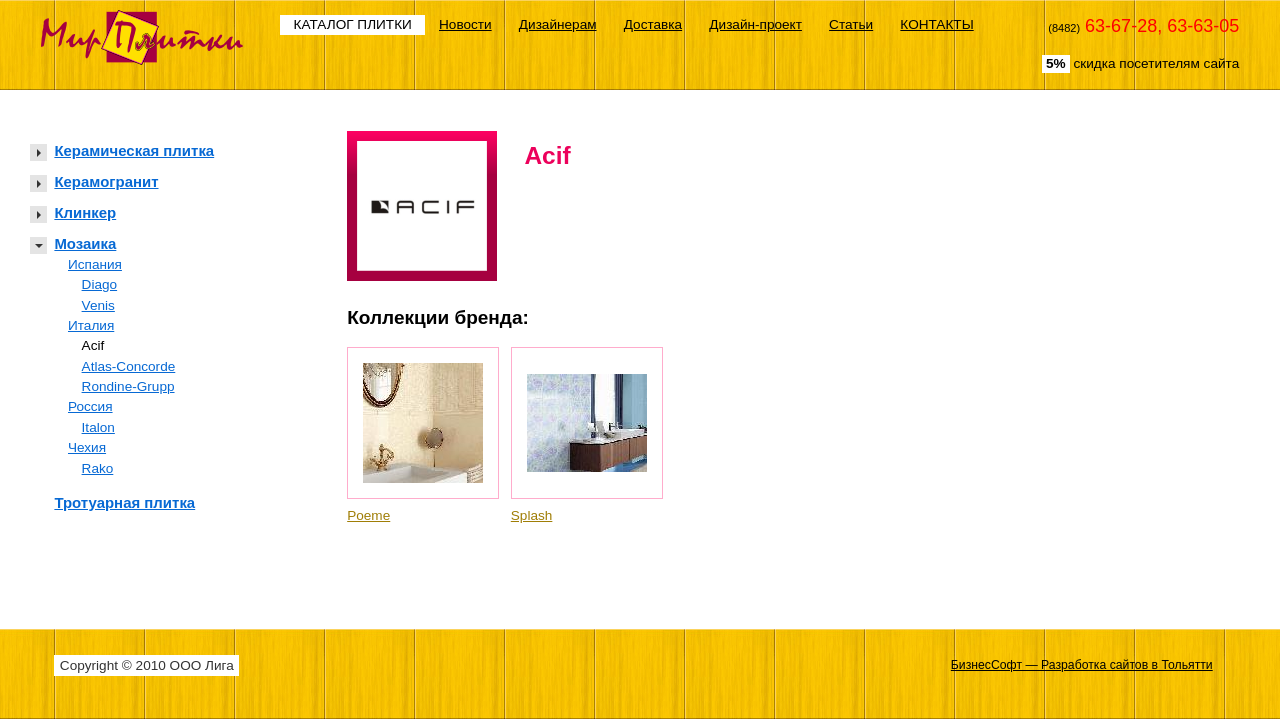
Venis (98, 305)
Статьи (851, 24)
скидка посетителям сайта (1140, 64)
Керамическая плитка (134, 150)
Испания (95, 264)
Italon (98, 427)
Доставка (653, 24)
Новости (465, 24)
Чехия (87, 447)
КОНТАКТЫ (936, 24)
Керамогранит (106, 181)
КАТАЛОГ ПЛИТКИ (353, 24)
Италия (91, 325)
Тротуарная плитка (124, 502)
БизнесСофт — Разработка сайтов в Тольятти (1082, 665)
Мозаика (85, 243)
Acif (93, 345)
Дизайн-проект (755, 24)
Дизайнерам (558, 24)
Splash (532, 515)
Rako (98, 468)
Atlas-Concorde (129, 366)
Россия (90, 406)
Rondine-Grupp (128, 386)
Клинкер (85, 212)
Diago (100, 284)
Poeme (368, 515)
